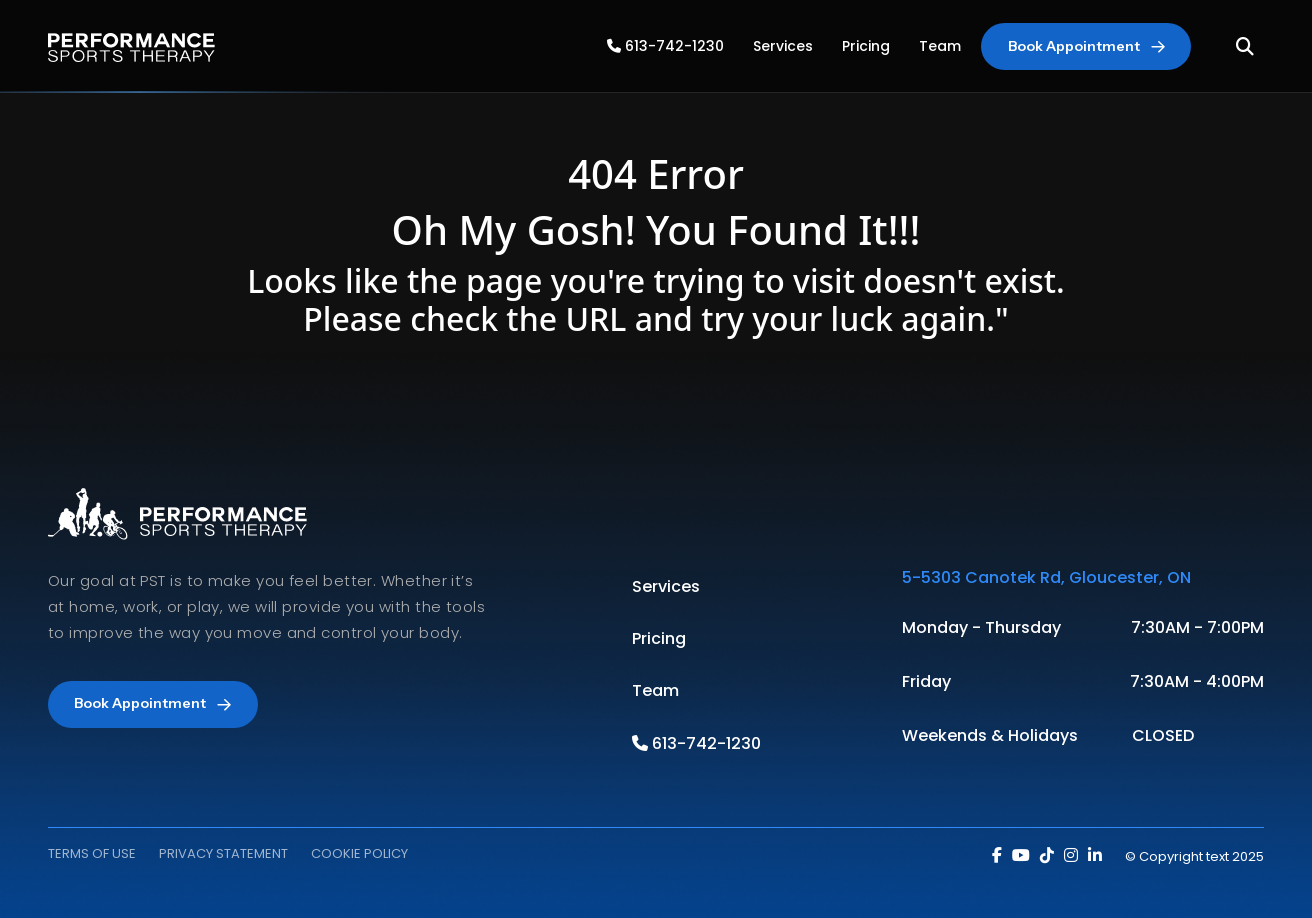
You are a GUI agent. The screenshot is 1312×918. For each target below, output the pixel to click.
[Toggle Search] (1245, 46)
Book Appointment (1086, 46)
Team (940, 46)
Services (783, 46)
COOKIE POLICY (359, 853)
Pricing (866, 46)
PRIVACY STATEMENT (223, 853)
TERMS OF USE (92, 853)
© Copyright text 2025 (1194, 856)
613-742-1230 (665, 46)
